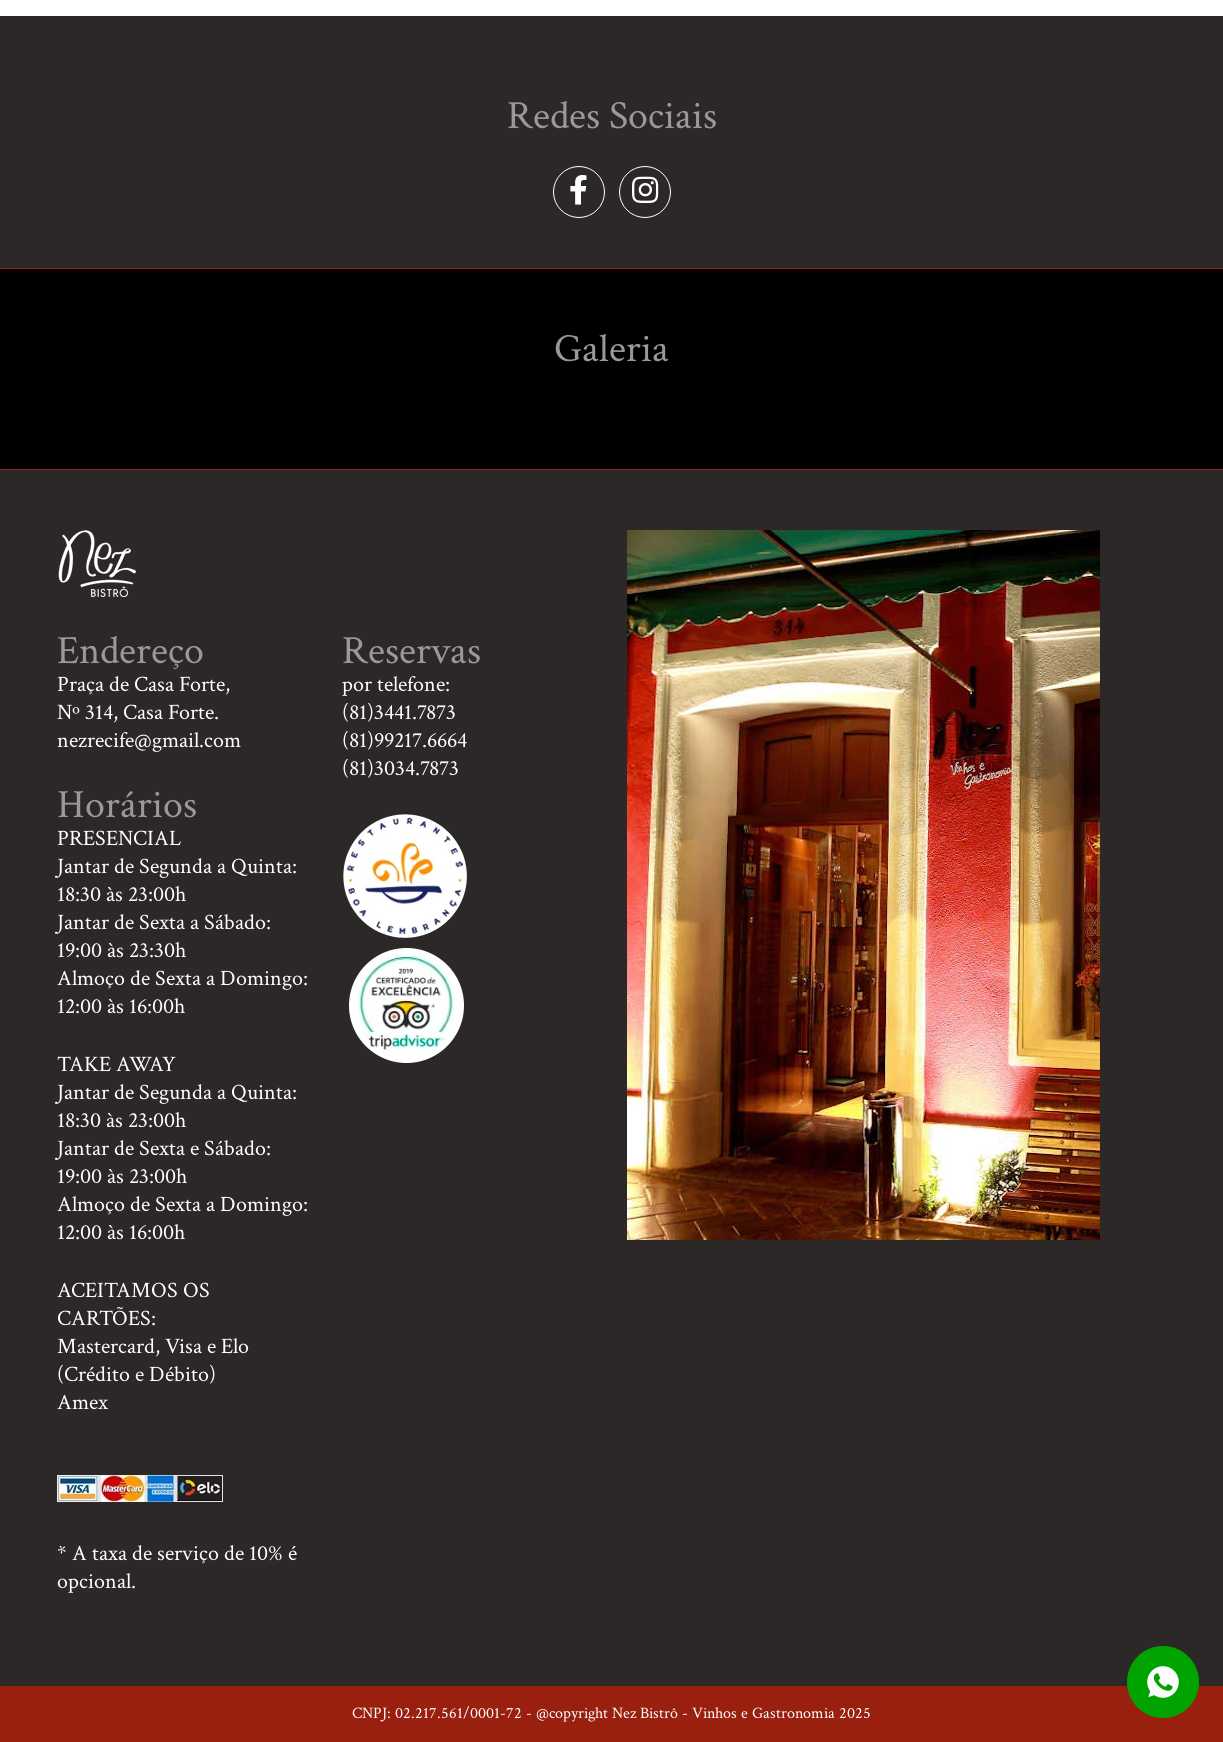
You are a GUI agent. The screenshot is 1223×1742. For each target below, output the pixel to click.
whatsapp (1163, 1682)
